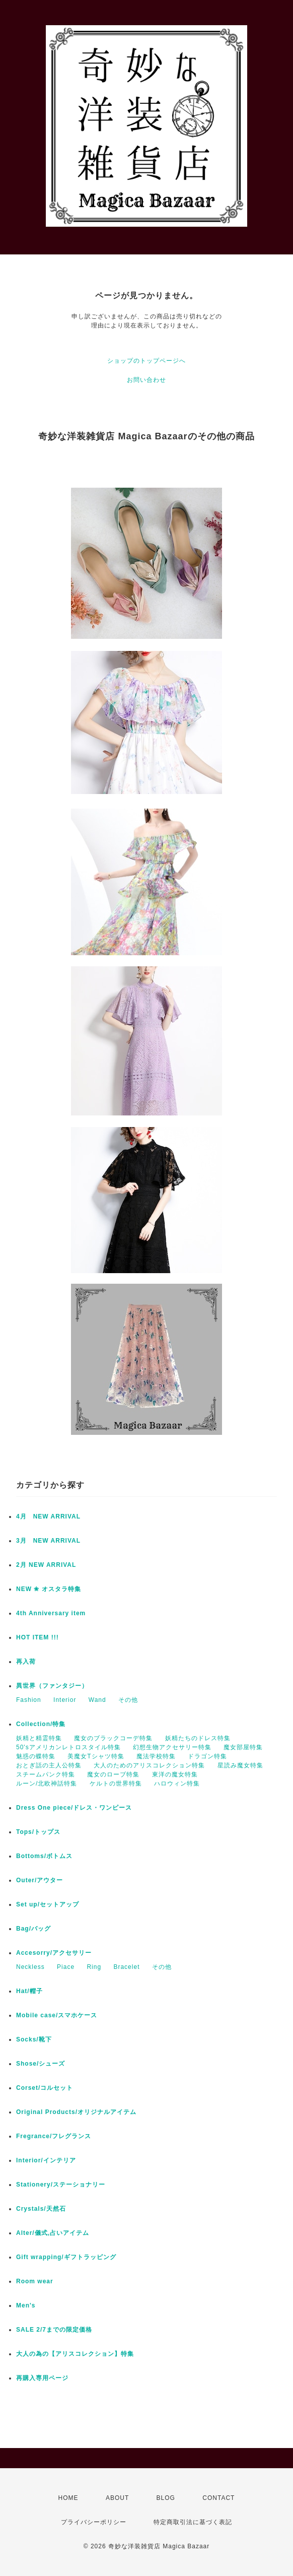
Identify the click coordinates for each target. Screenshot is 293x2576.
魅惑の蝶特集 (35, 1756)
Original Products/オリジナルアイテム (76, 2112)
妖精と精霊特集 (39, 1738)
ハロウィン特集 (177, 1783)
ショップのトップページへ (146, 360)
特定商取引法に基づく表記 (193, 2522)
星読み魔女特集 (240, 1765)
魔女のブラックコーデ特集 (113, 1738)
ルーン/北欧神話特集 (46, 1783)
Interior (64, 1699)
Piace (66, 1966)
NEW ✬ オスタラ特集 (48, 1589)
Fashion (28, 1699)
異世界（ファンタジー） (52, 1685)
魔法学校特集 (156, 1756)
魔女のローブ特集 (113, 1774)
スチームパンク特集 (45, 1774)
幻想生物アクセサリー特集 (172, 1747)
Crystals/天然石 (41, 2208)
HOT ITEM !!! (37, 1637)
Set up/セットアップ (47, 1904)
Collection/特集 (40, 1724)
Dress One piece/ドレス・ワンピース (74, 1807)
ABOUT (117, 2497)
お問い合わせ (146, 379)
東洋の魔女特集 (175, 1774)
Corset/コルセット (44, 2087)
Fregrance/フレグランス (53, 2136)
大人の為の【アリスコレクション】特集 (75, 2353)
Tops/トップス (38, 1831)
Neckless (30, 1966)
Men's (26, 2305)
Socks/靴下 (34, 2039)
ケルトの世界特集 (116, 1783)
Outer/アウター (39, 1880)
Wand (97, 1699)
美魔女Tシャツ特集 (95, 1756)
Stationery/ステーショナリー (60, 2184)
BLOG (166, 2497)
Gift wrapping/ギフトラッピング (66, 2257)
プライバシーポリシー (93, 2522)
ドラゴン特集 (207, 1756)
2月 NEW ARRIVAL (46, 1564)
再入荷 (26, 1661)
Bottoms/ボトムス (44, 1856)
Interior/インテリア (46, 2160)
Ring (94, 1966)
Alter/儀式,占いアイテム (52, 2232)
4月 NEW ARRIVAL (48, 1516)
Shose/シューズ (40, 2063)
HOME (68, 2497)
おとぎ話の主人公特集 (49, 1765)
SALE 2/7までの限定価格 (54, 2329)
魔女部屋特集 (243, 1747)
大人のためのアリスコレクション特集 (149, 1765)
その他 (128, 1699)
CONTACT (218, 2497)
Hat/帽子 (29, 1991)
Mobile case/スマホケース (56, 2015)
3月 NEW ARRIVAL (48, 1540)
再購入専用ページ (42, 2378)
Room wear (34, 2281)
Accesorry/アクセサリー (54, 1952)
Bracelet (126, 1966)
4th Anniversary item (51, 1613)
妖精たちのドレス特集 (198, 1738)
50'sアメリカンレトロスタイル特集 (68, 1747)
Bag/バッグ (33, 1928)
